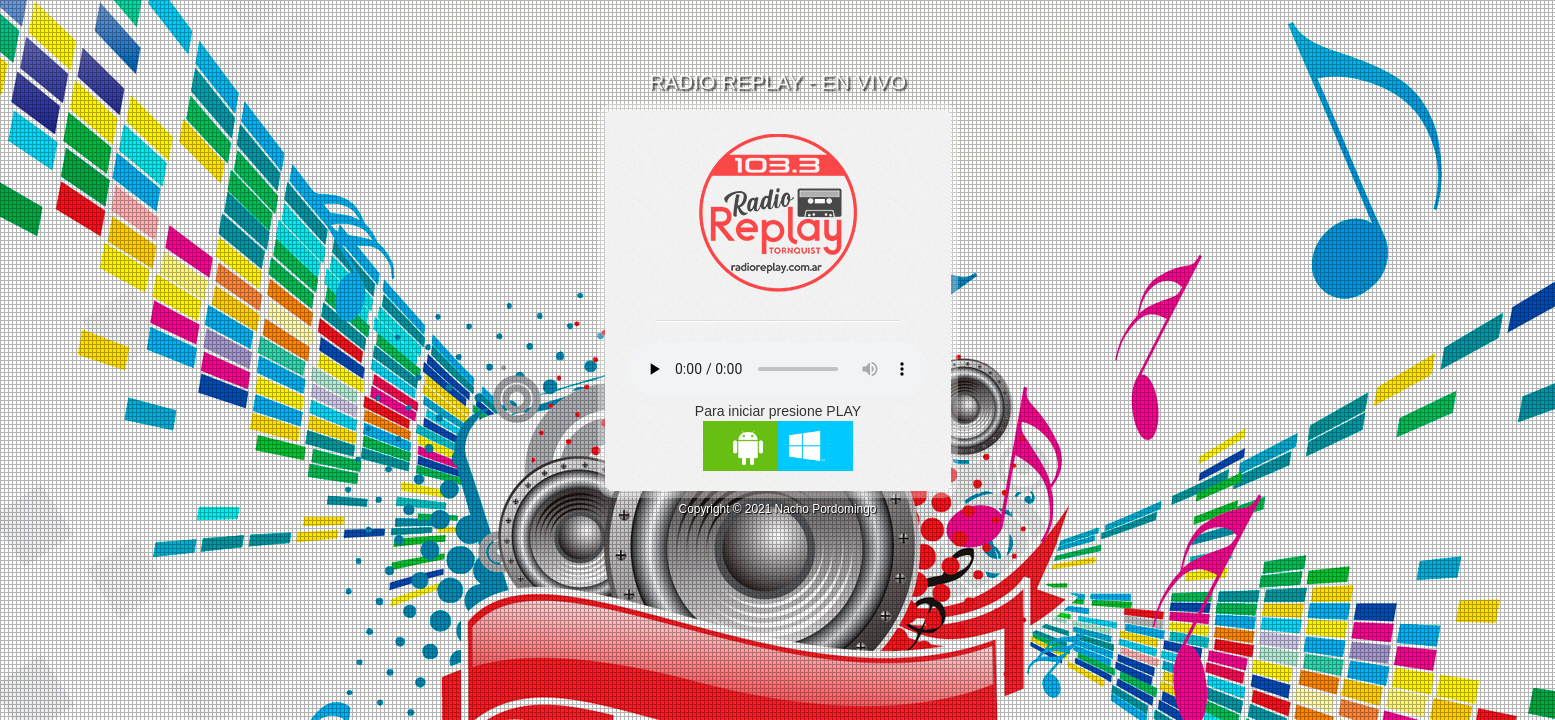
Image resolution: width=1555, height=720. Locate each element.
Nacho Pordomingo (826, 509)
